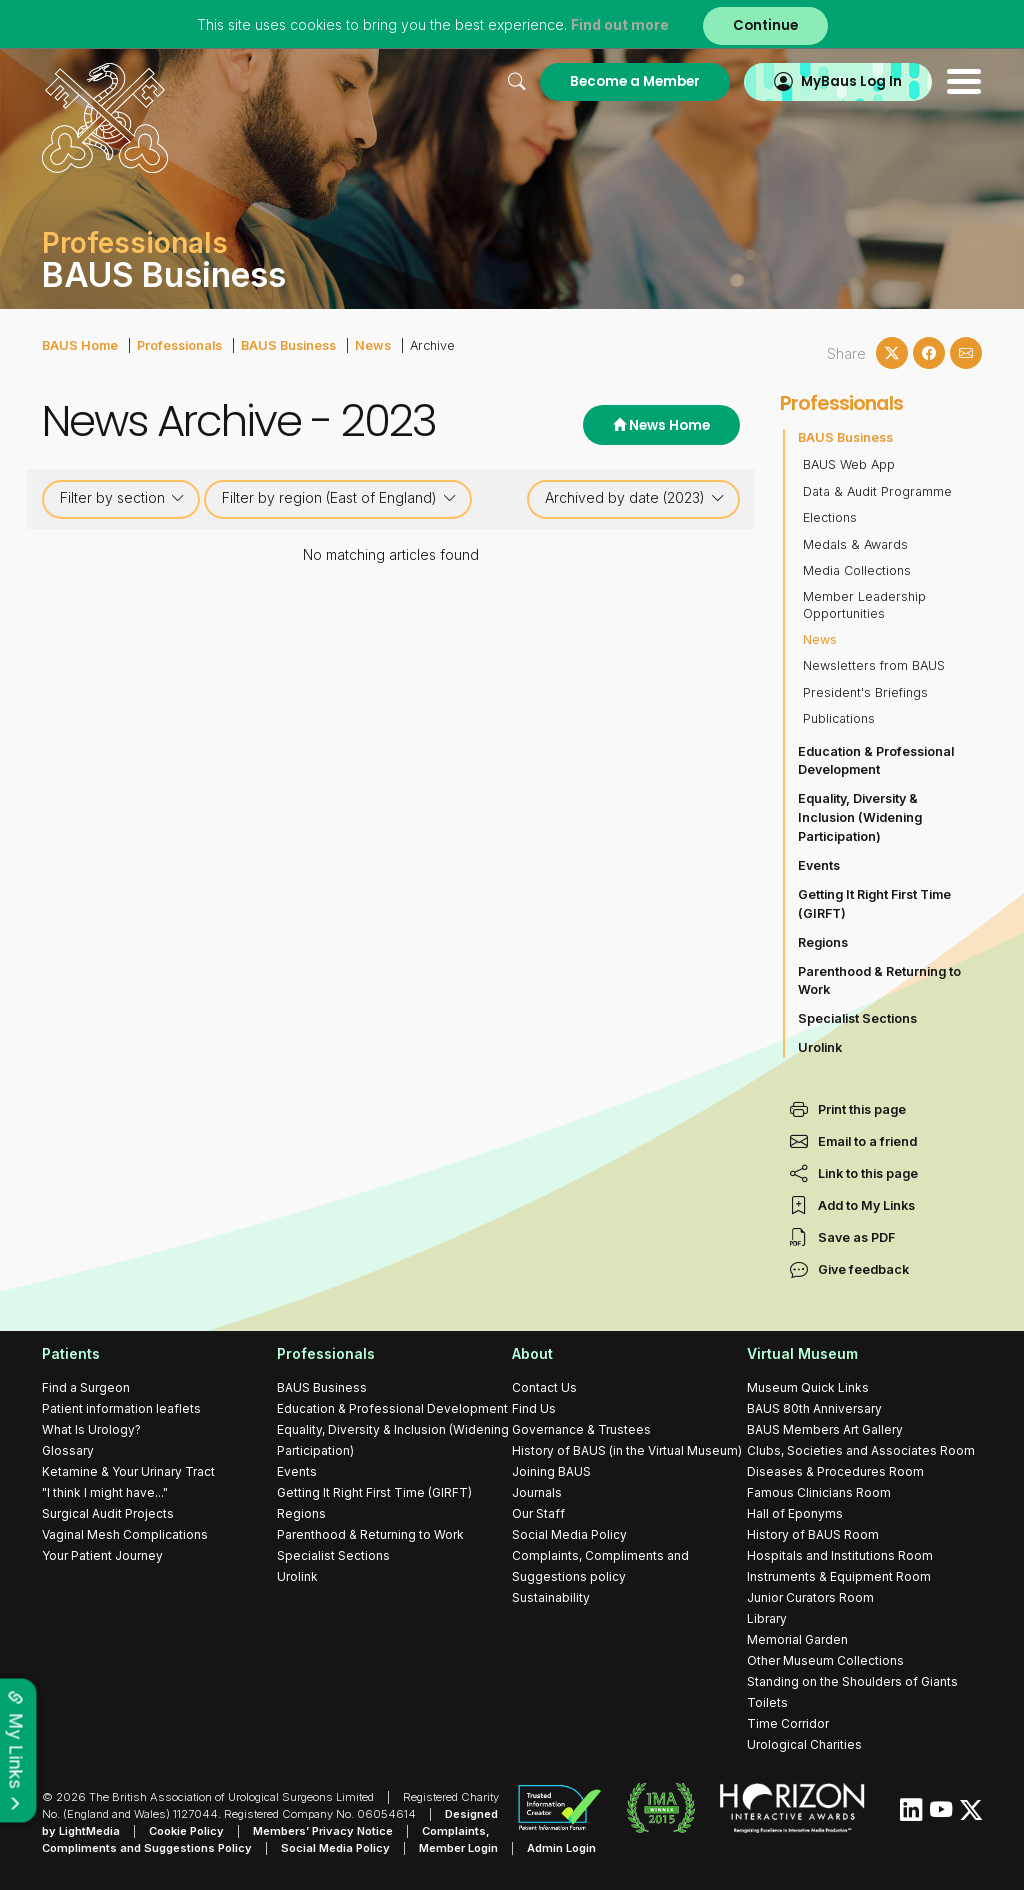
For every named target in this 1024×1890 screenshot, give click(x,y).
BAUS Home (80, 345)
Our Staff (538, 1513)
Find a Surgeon (86, 1387)
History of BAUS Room (813, 1534)
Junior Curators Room (810, 1597)
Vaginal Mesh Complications (125, 1534)
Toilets (767, 1702)
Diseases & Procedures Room (835, 1471)
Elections (830, 517)
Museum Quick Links (808, 1387)
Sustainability (551, 1597)
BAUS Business (288, 345)
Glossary (68, 1450)
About (532, 1353)
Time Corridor (788, 1723)
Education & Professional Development (876, 761)
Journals (537, 1492)
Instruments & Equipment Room (839, 1576)
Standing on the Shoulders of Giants (852, 1681)
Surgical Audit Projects (108, 1513)
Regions (823, 942)
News (373, 345)
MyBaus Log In (851, 81)
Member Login (458, 1848)
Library (767, 1618)
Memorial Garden (797, 1639)
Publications (839, 718)
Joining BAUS (551, 1471)
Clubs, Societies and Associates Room (861, 1450)
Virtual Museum (802, 1353)
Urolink (820, 1047)
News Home (661, 425)
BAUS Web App (849, 464)
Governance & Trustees (581, 1429)
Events (819, 865)
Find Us (534, 1408)
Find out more (620, 24)
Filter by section (122, 498)
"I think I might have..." (105, 1492)
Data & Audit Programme (877, 491)
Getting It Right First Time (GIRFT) (874, 904)
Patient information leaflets (121, 1408)
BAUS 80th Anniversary (814, 1408)
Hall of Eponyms (795, 1513)
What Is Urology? (91, 1429)
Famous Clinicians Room (819, 1492)
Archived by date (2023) (635, 498)
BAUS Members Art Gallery (825, 1429)
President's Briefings (865, 692)
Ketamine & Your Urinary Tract (128, 1471)
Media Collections (857, 570)
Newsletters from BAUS (874, 665)
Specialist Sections (857, 1018)
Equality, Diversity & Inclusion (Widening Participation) (860, 817)
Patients (71, 1353)
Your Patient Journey (102, 1555)
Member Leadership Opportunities (864, 604)
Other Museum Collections (825, 1660)
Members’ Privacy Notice (323, 1831)
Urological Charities (804, 1744)
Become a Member (635, 81)
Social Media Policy (569, 1534)
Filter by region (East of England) (339, 498)
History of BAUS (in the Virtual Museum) (627, 1450)
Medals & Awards (855, 544)
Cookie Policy (186, 1831)
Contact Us (544, 1387)
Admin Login (561, 1848)
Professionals (179, 345)
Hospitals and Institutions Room (840, 1555)
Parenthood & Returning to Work (879, 981)
